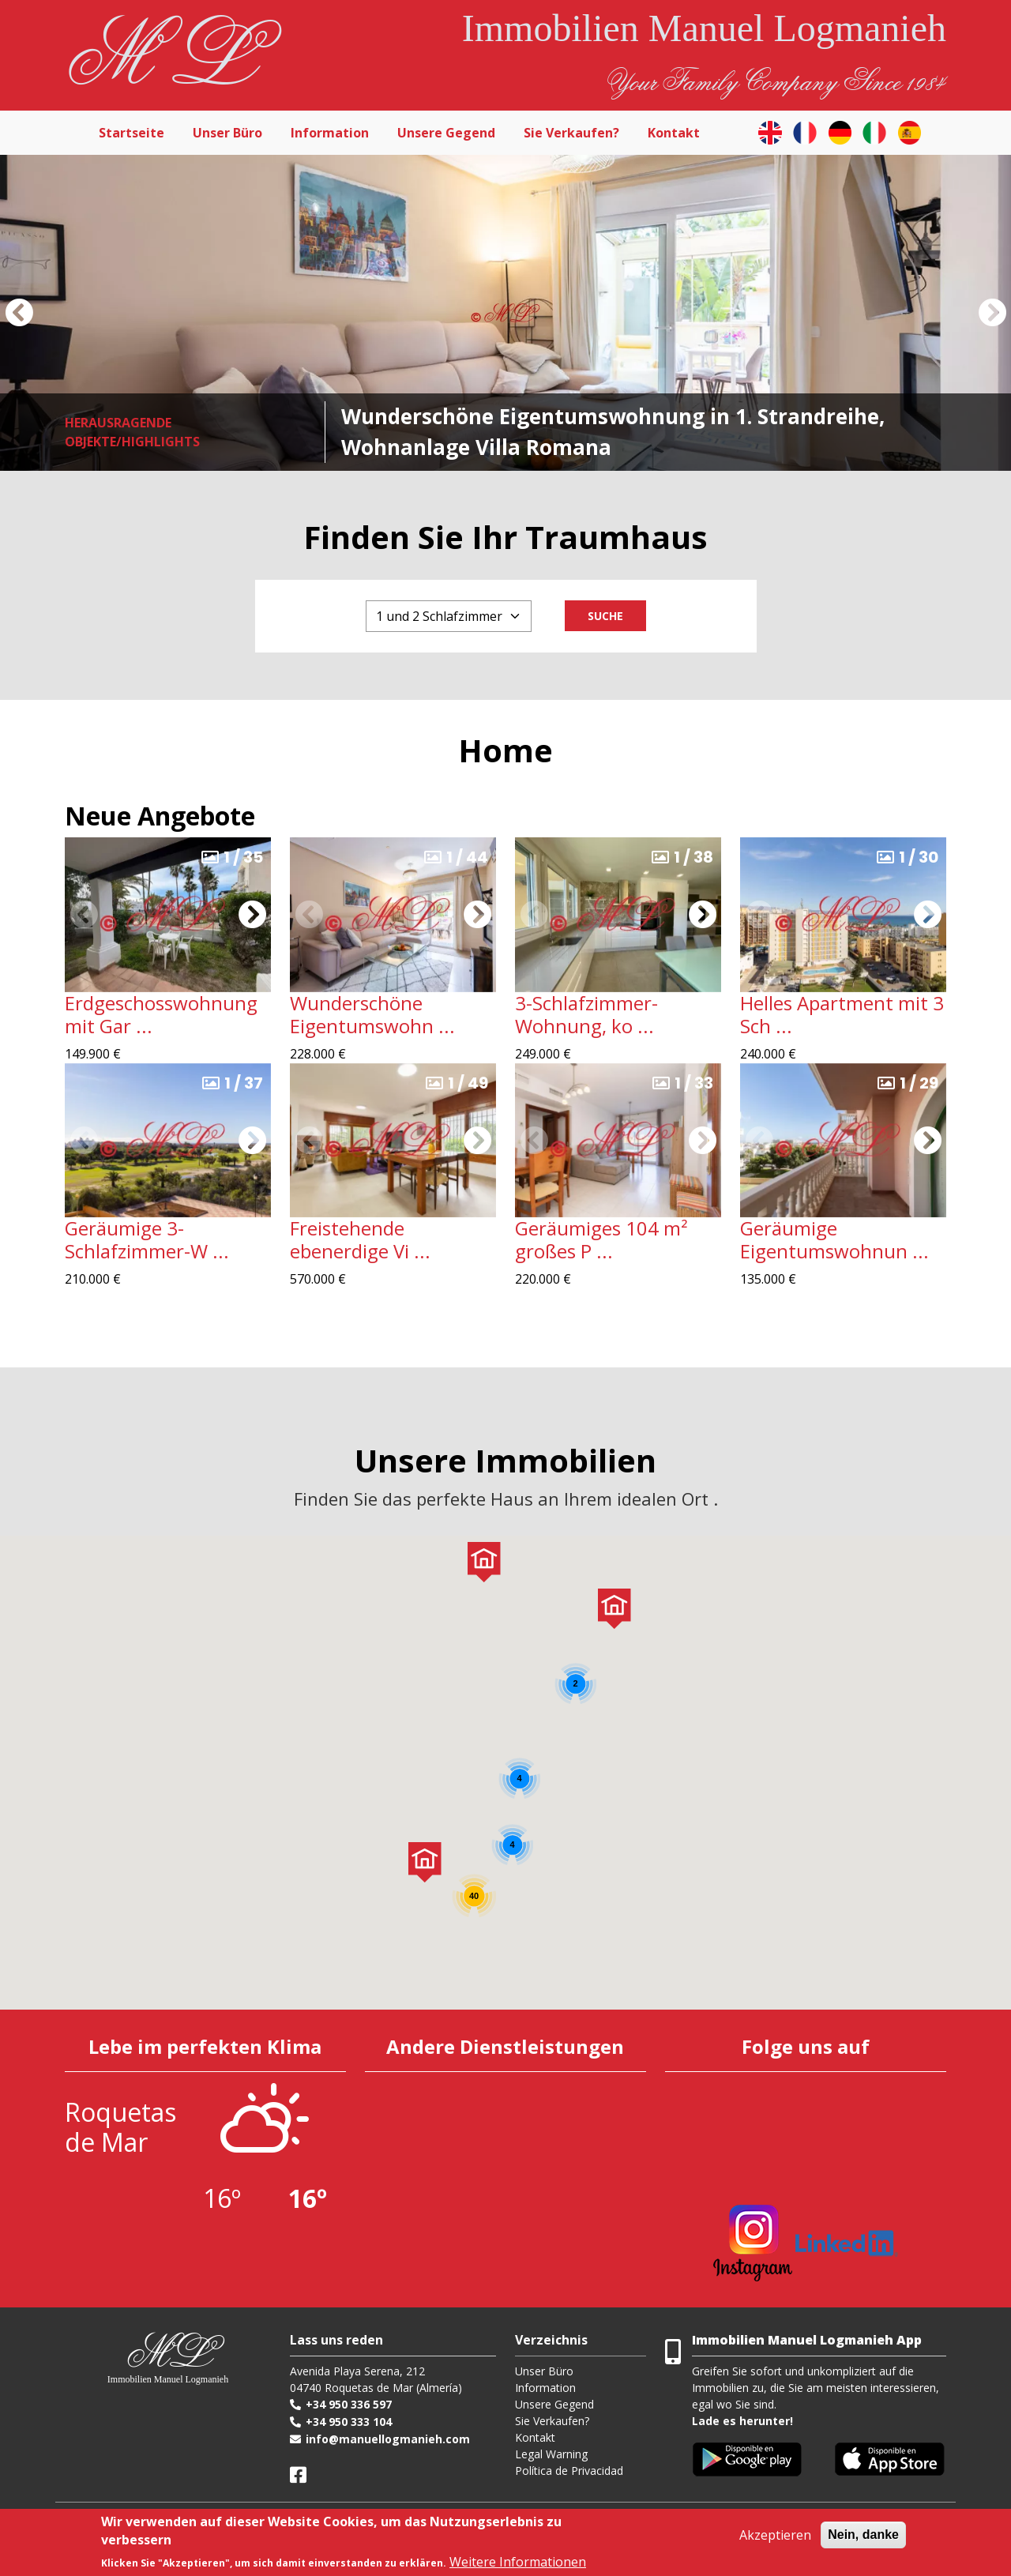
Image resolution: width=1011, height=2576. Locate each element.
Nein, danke (863, 2534)
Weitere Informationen (517, 2561)
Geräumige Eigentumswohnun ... (834, 1239)
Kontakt (674, 132)
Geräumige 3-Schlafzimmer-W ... (147, 1239)
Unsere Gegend (446, 132)
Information (330, 132)
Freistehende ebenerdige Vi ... (360, 1239)
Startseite (131, 132)
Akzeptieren (775, 2535)
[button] (18, 312)
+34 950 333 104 (349, 2421)
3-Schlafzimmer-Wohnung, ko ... (586, 1014)
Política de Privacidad (569, 2470)
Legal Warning (551, 2453)
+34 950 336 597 (349, 2404)
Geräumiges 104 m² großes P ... (601, 1239)
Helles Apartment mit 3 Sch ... (842, 1014)
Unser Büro (227, 132)
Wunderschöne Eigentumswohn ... (372, 1014)
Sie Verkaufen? (571, 132)
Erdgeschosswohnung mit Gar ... (161, 1014)
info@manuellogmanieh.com (388, 2438)
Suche (605, 615)
